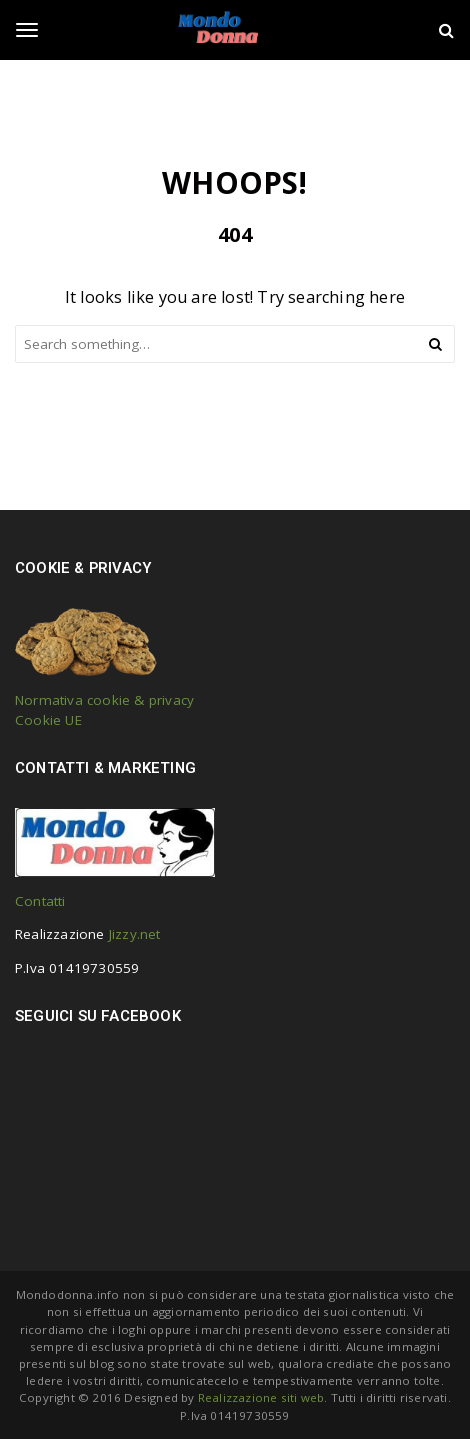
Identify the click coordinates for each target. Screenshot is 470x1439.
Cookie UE (48, 720)
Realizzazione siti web (261, 1397)
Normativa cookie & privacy (104, 700)
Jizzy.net (135, 934)
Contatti (40, 901)
